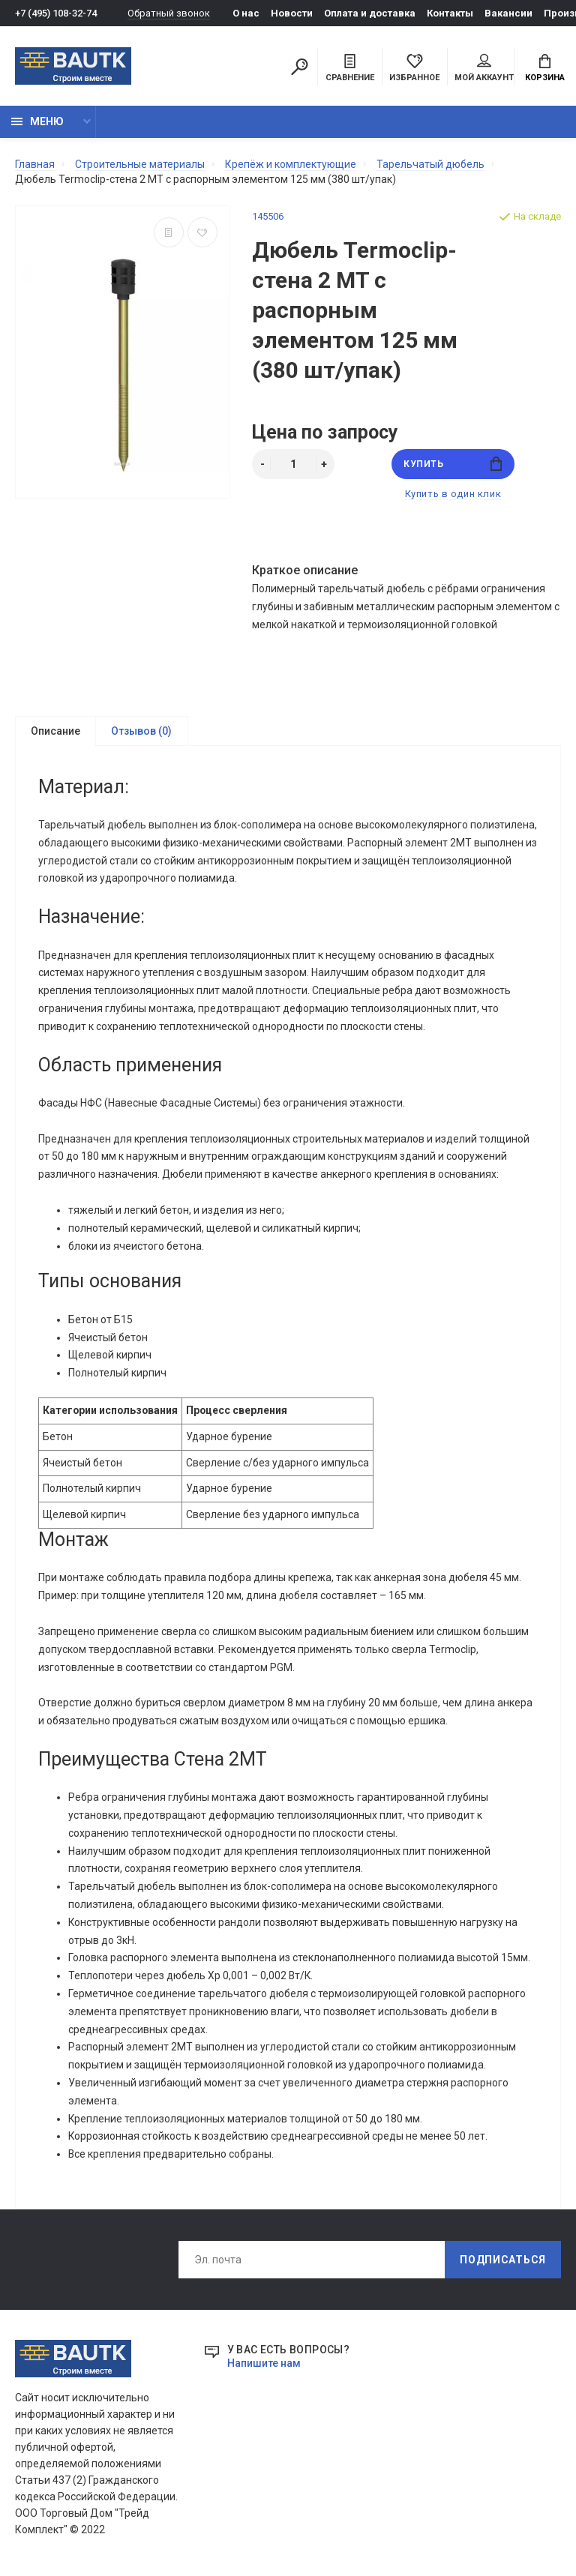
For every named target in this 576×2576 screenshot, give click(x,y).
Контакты (450, 13)
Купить (453, 464)
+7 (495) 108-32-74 (56, 13)
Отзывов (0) (141, 731)
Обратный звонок (169, 13)
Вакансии (508, 13)
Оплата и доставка (370, 13)
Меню (37, 121)
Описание (55, 731)
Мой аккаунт (484, 68)
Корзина (545, 68)
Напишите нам (264, 2371)
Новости (292, 13)
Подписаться (503, 2267)
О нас (246, 13)
